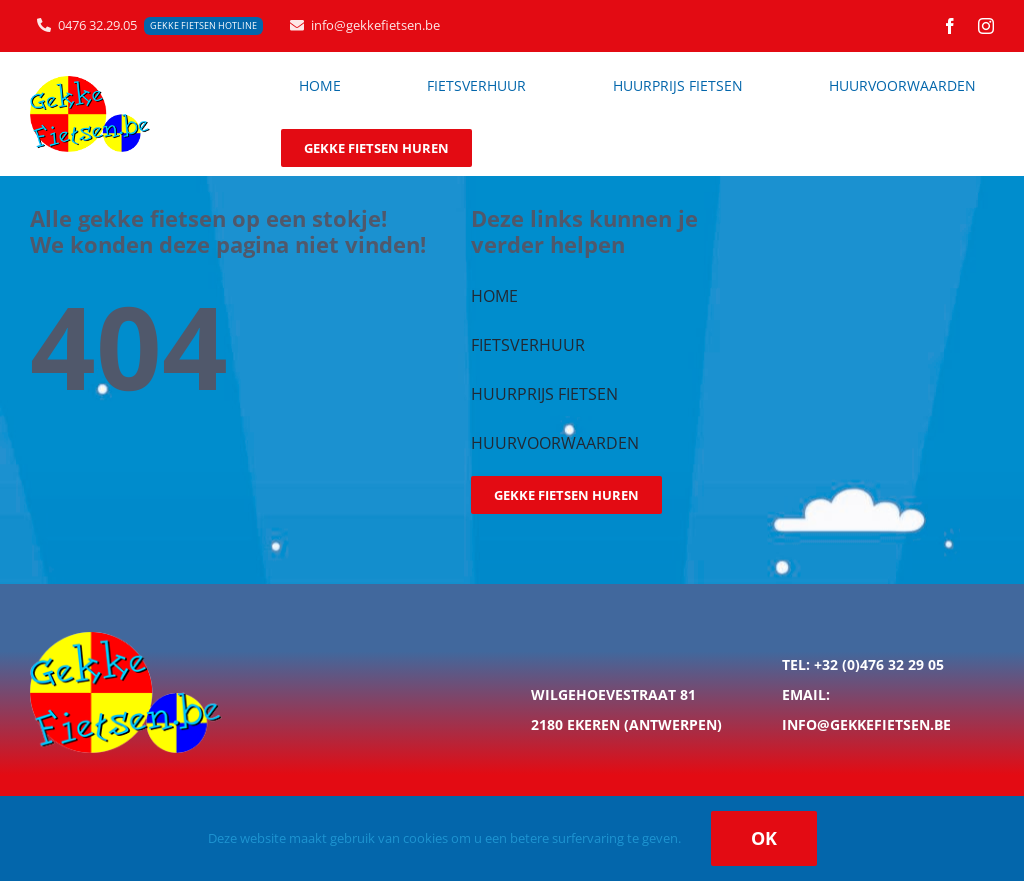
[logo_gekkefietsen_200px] (90, 82)
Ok (764, 838)
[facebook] (950, 26)
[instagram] (986, 26)
